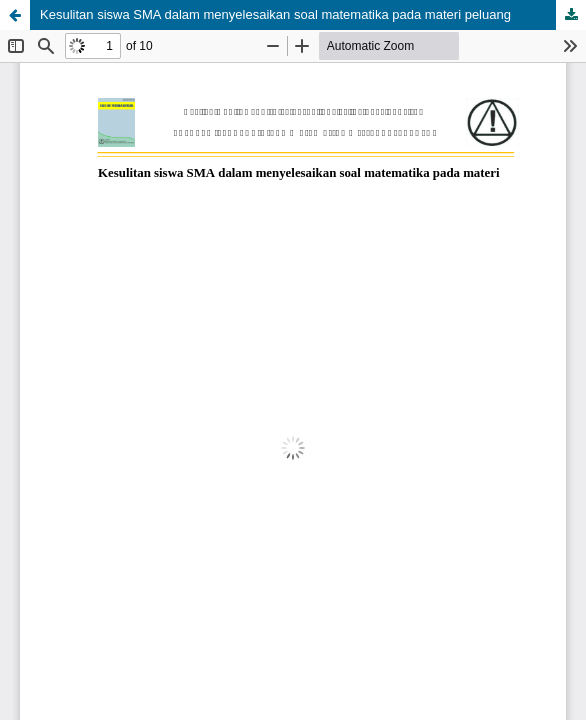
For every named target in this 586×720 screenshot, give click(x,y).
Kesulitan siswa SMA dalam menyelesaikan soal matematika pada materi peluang (275, 14)
